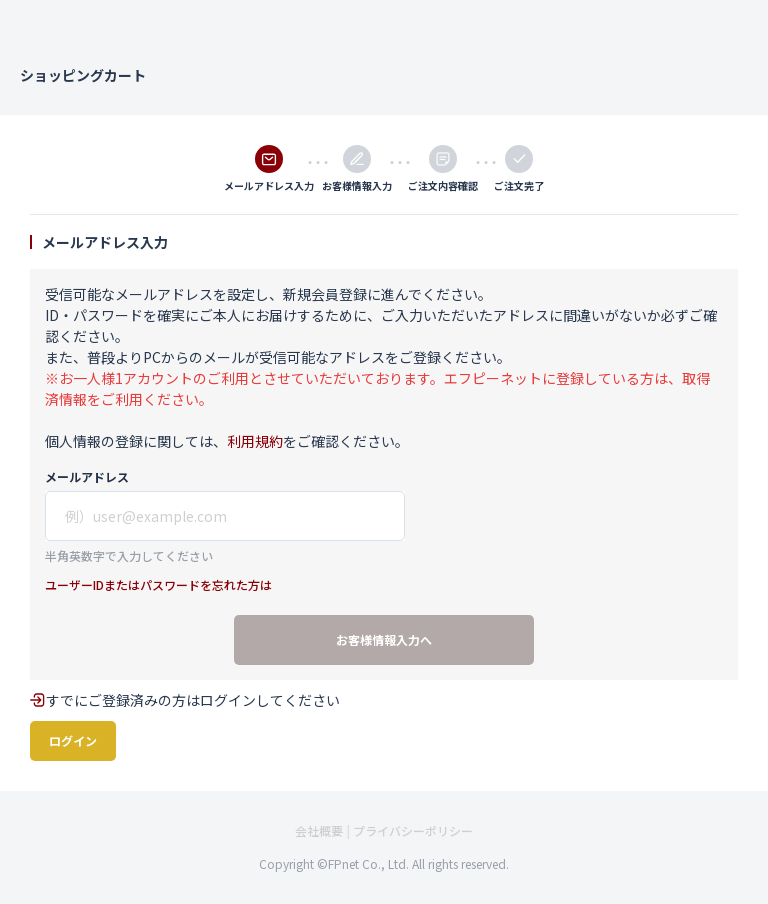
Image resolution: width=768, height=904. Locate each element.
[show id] (225, 516)
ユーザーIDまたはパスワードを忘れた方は (158, 584)
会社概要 (319, 830)
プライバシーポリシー (413, 830)
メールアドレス (87, 476)
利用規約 (255, 441)
